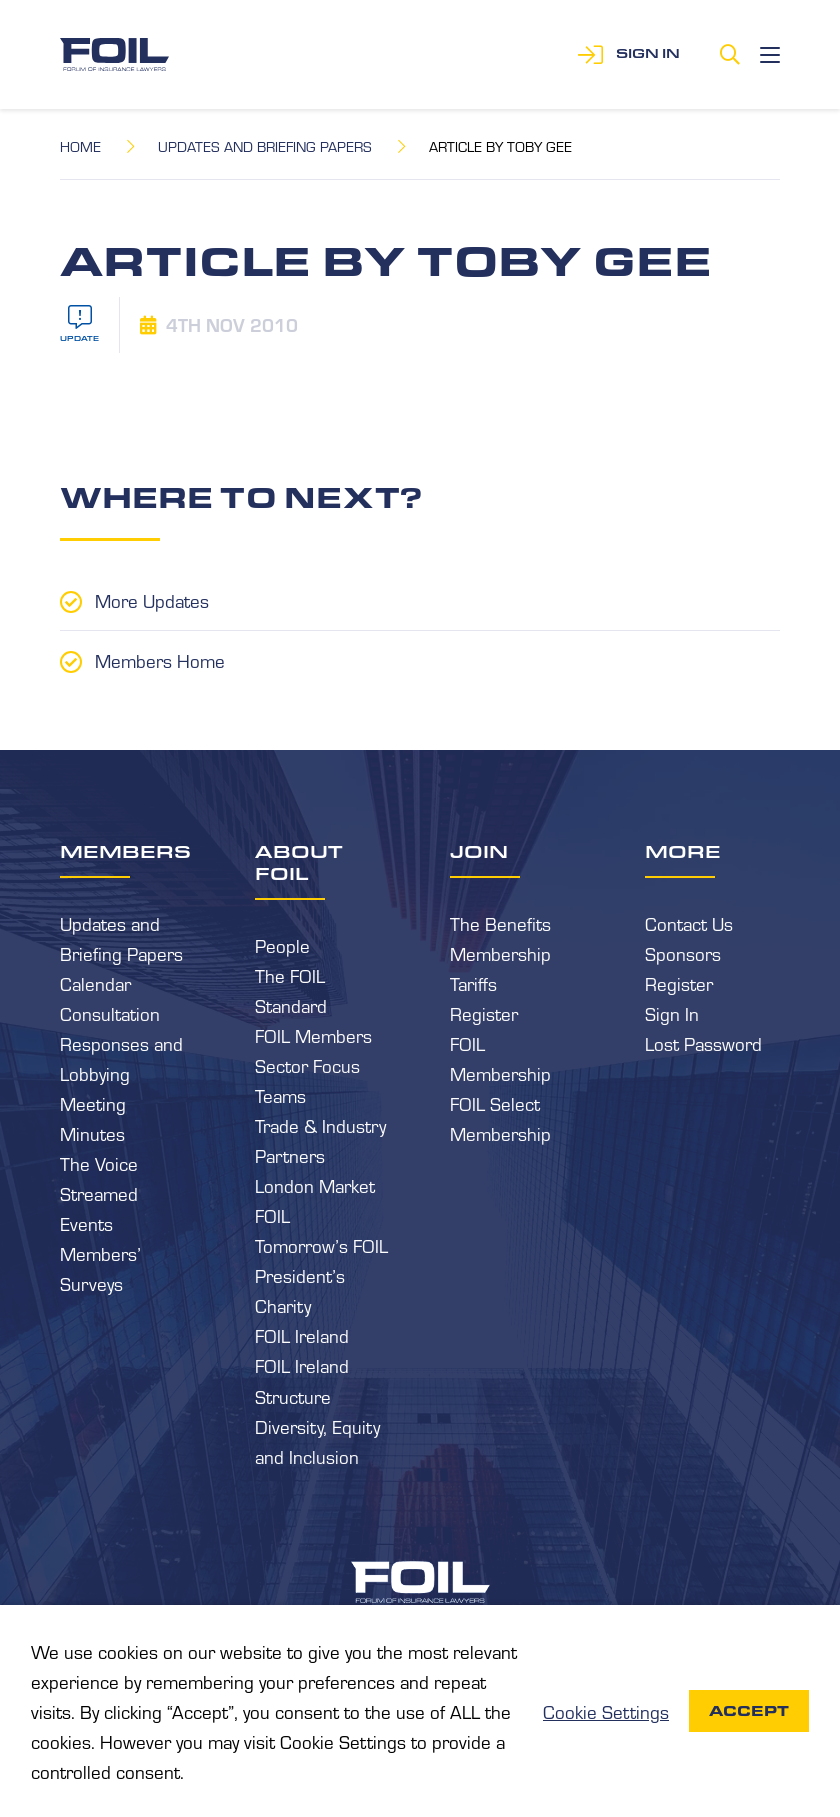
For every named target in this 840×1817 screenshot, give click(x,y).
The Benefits (500, 923)
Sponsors (683, 953)
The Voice (99, 1163)
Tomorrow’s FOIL (321, 1245)
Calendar (95, 983)
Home (80, 146)
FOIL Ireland (302, 1335)
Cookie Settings (606, 1711)
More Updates (152, 600)
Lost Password (703, 1043)
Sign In (672, 1013)
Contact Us (689, 923)
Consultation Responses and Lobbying (121, 1043)
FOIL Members (313, 1035)
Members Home (160, 660)
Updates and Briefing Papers (265, 146)
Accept (749, 1711)
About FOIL (299, 862)
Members (125, 851)
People (282, 945)
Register (484, 1013)
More (683, 851)
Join (479, 851)
